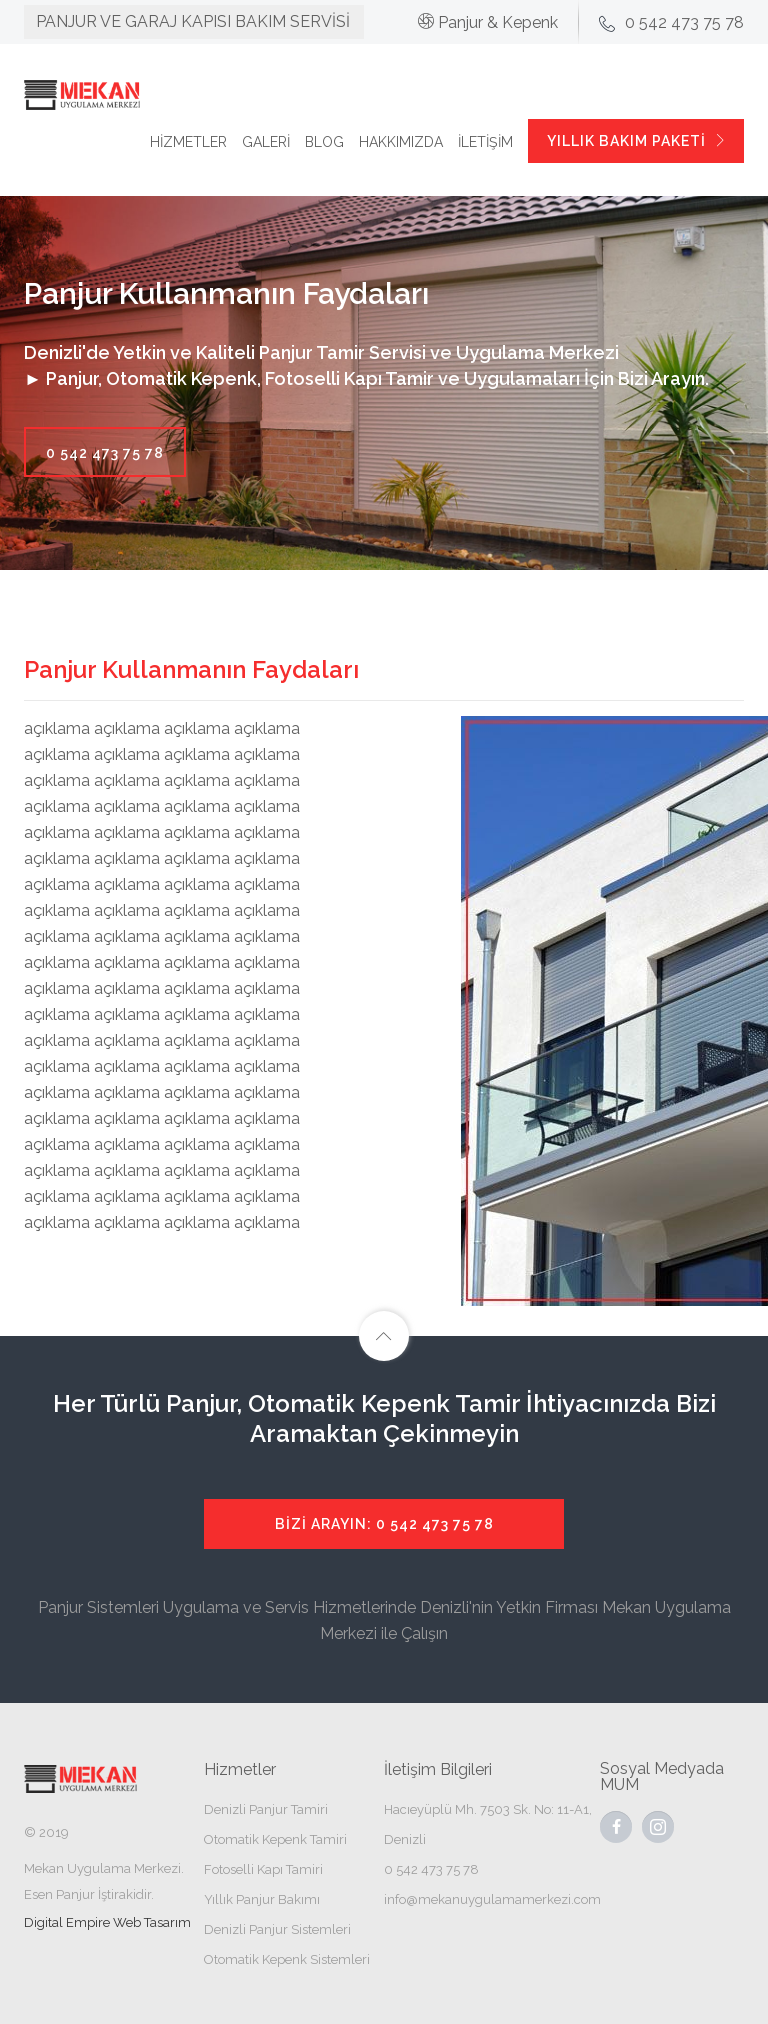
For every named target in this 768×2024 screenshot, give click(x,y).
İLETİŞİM (485, 142)
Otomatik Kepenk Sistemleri (287, 1959)
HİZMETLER (188, 142)
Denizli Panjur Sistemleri (277, 1929)
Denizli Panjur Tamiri (266, 1809)
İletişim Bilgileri (438, 1769)
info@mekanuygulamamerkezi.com (492, 1899)
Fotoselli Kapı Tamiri (263, 1869)
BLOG (324, 142)
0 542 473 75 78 (105, 453)
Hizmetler (240, 1769)
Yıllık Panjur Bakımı (262, 1899)
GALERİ (266, 142)
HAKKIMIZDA (401, 142)
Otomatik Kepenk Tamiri (275, 1839)
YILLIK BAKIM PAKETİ (637, 141)
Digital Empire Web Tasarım (107, 1922)
